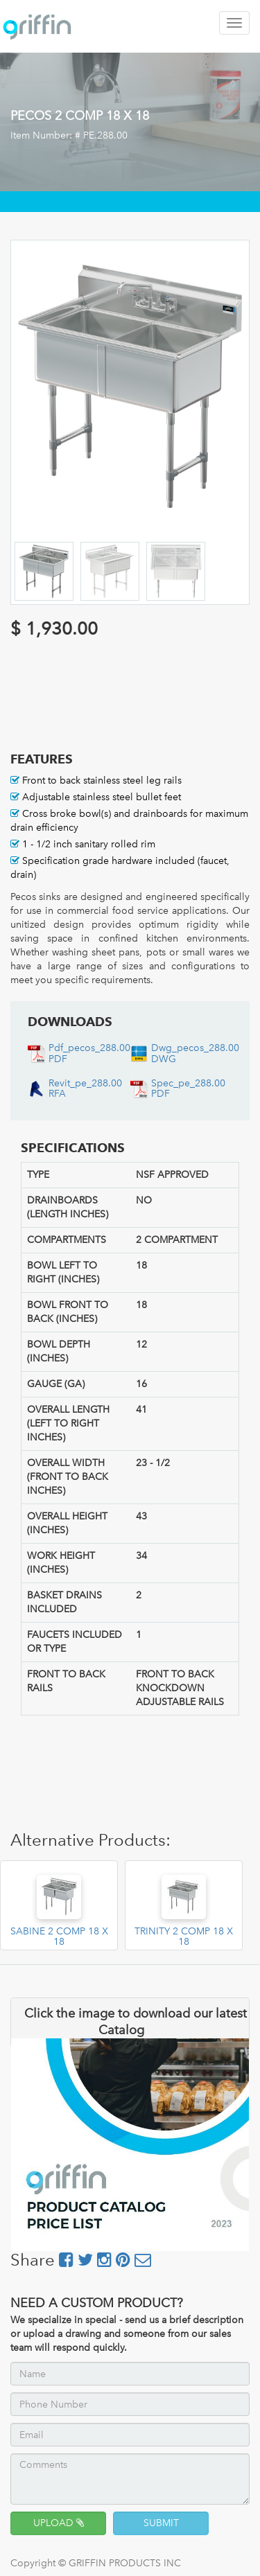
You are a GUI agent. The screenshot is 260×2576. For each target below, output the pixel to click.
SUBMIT (161, 2523)
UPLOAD (58, 2523)
